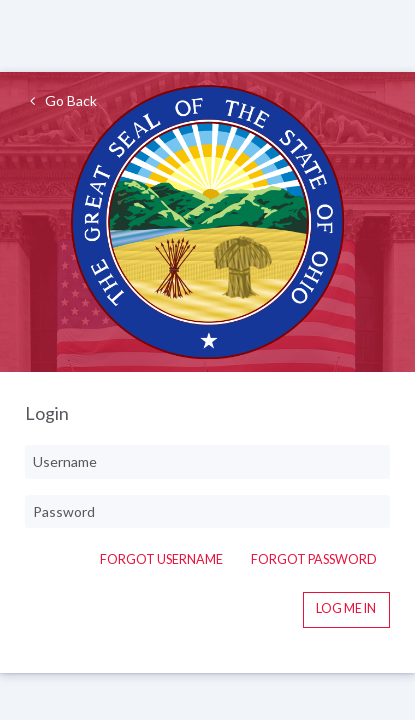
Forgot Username (161, 559)
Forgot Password (314, 559)
